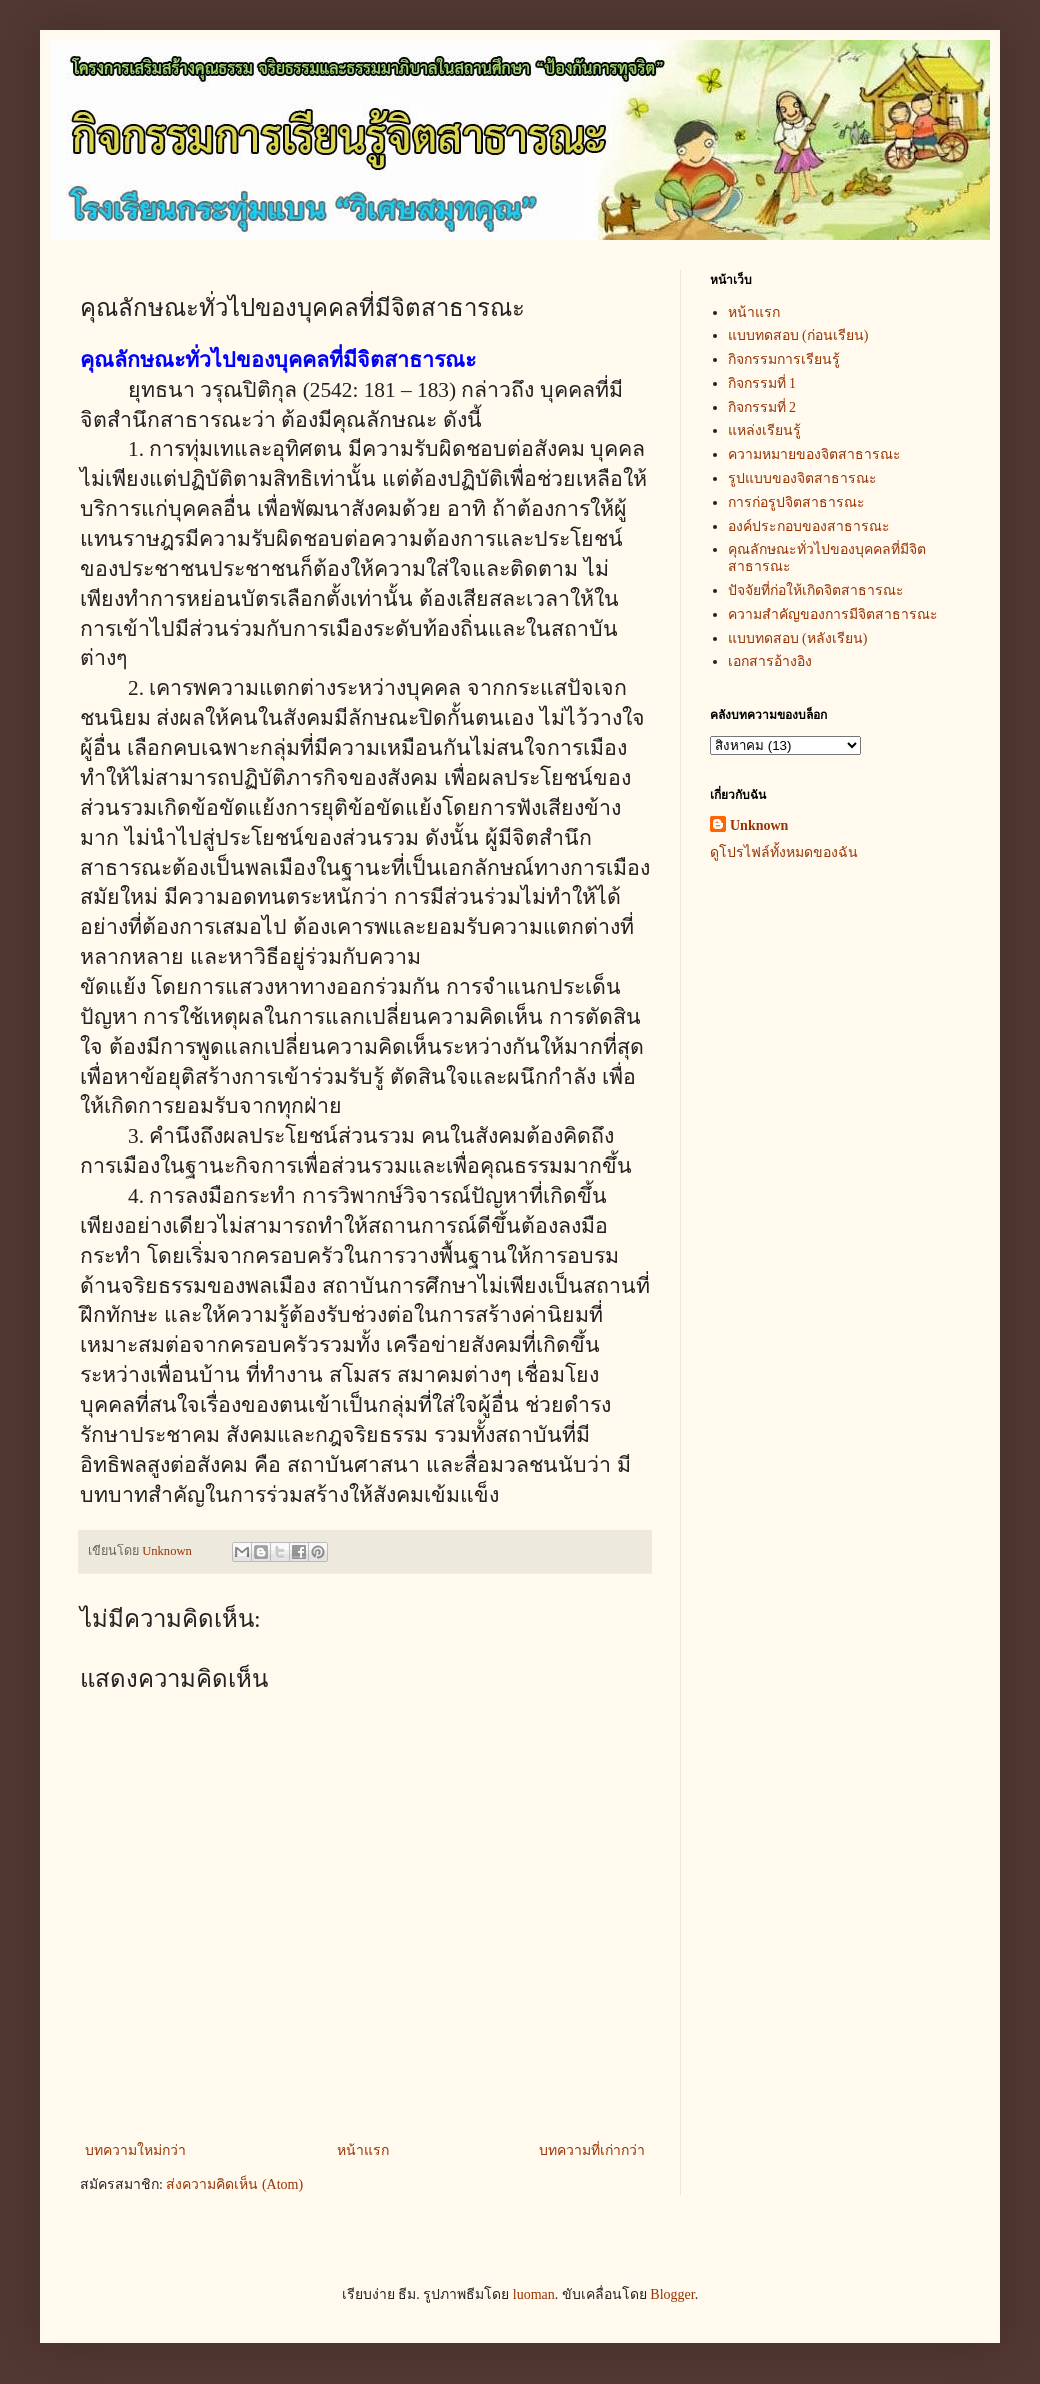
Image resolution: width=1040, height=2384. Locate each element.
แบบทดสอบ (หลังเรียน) (798, 638)
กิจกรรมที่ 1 (762, 383)
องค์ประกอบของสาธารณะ (809, 526)
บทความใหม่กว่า (135, 2150)
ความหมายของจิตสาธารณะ (814, 454)
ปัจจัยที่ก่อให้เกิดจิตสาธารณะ (816, 590)
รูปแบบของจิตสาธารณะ (802, 478)
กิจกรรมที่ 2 (762, 407)
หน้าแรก (363, 2150)
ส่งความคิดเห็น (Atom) (234, 2184)
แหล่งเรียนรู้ (764, 430)
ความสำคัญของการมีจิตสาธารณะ (833, 614)
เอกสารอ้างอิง (770, 661)
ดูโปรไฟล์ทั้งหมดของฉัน (784, 852)
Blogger (672, 2294)
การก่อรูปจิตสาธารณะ (796, 502)
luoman (534, 2294)
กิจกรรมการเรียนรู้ (784, 359)
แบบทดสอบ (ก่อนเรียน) (798, 335)
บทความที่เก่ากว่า (592, 2150)
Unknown (759, 825)
